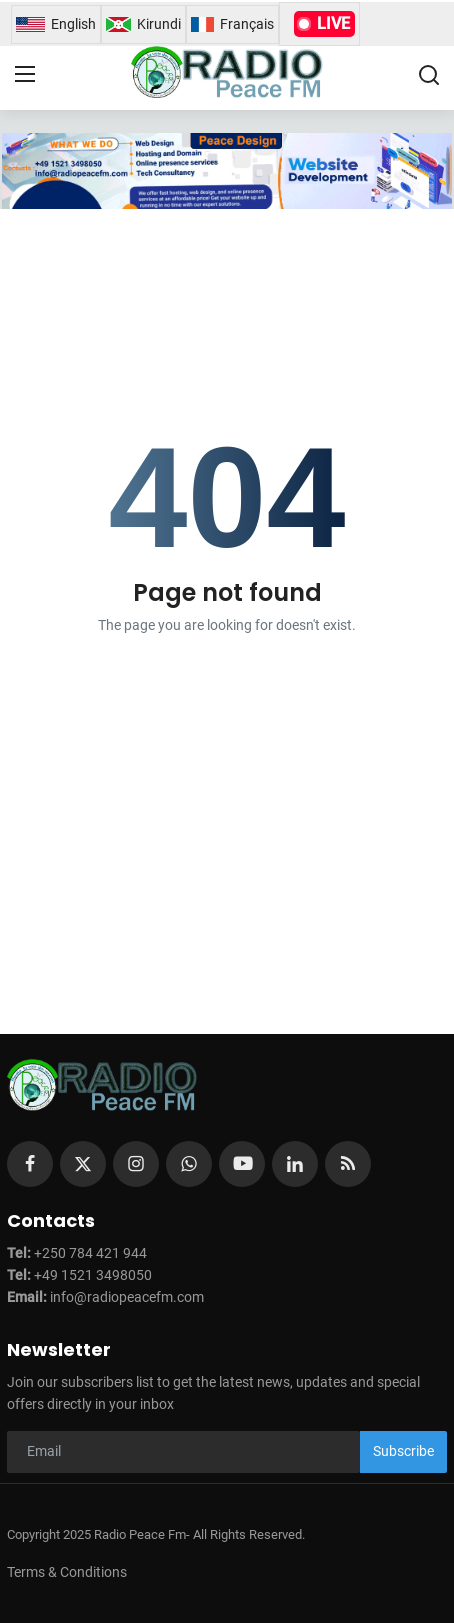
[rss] (348, 1164)
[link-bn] (226, 171)
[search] (429, 75)
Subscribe (403, 1451)
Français (232, 24)
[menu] (25, 75)
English (56, 24)
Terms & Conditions (67, 1572)
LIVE (324, 23)
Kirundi (143, 24)
